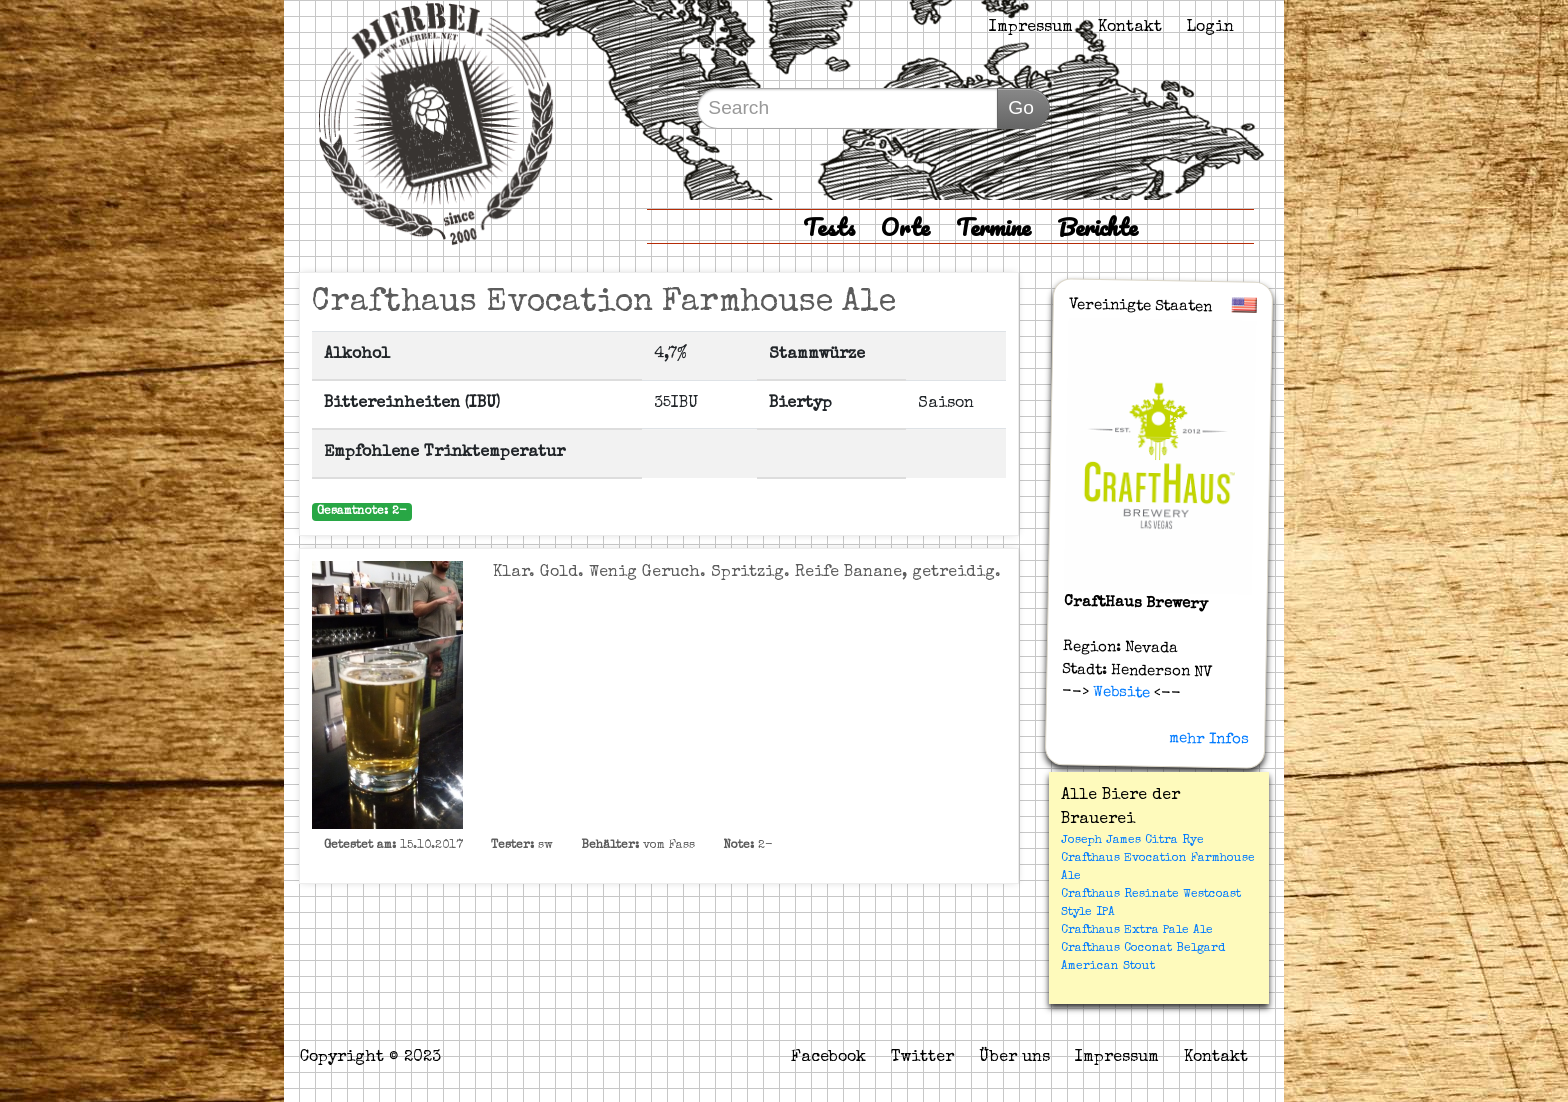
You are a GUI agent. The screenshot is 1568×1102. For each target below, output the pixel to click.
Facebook (828, 1058)
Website (1119, 693)
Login (1210, 28)
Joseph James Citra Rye (1132, 841)
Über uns (1014, 1058)
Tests (829, 226)
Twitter (922, 1058)
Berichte (1097, 226)
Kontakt (1130, 28)
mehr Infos (1209, 739)
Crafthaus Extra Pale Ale (1137, 931)
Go (1021, 107)
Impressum (1031, 28)
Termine (993, 226)
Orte (905, 226)
